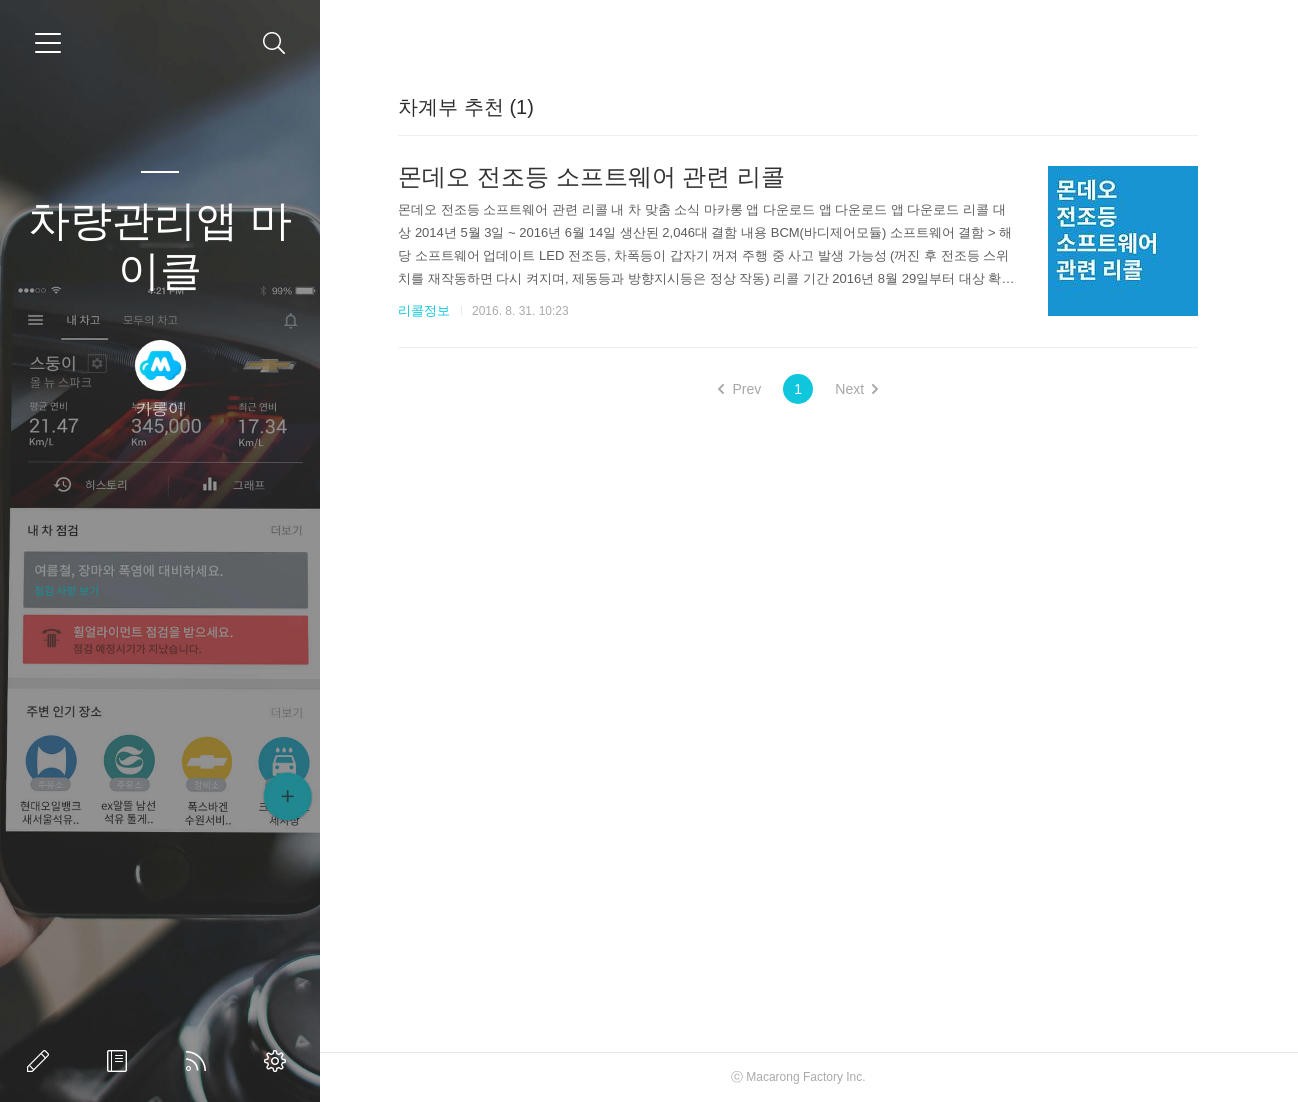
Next (856, 389)
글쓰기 (42, 1061)
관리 (279, 1061)
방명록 (121, 1061)
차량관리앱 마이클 (160, 245)
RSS (200, 1061)
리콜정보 (424, 310)
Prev (739, 389)
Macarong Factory (794, 1077)
